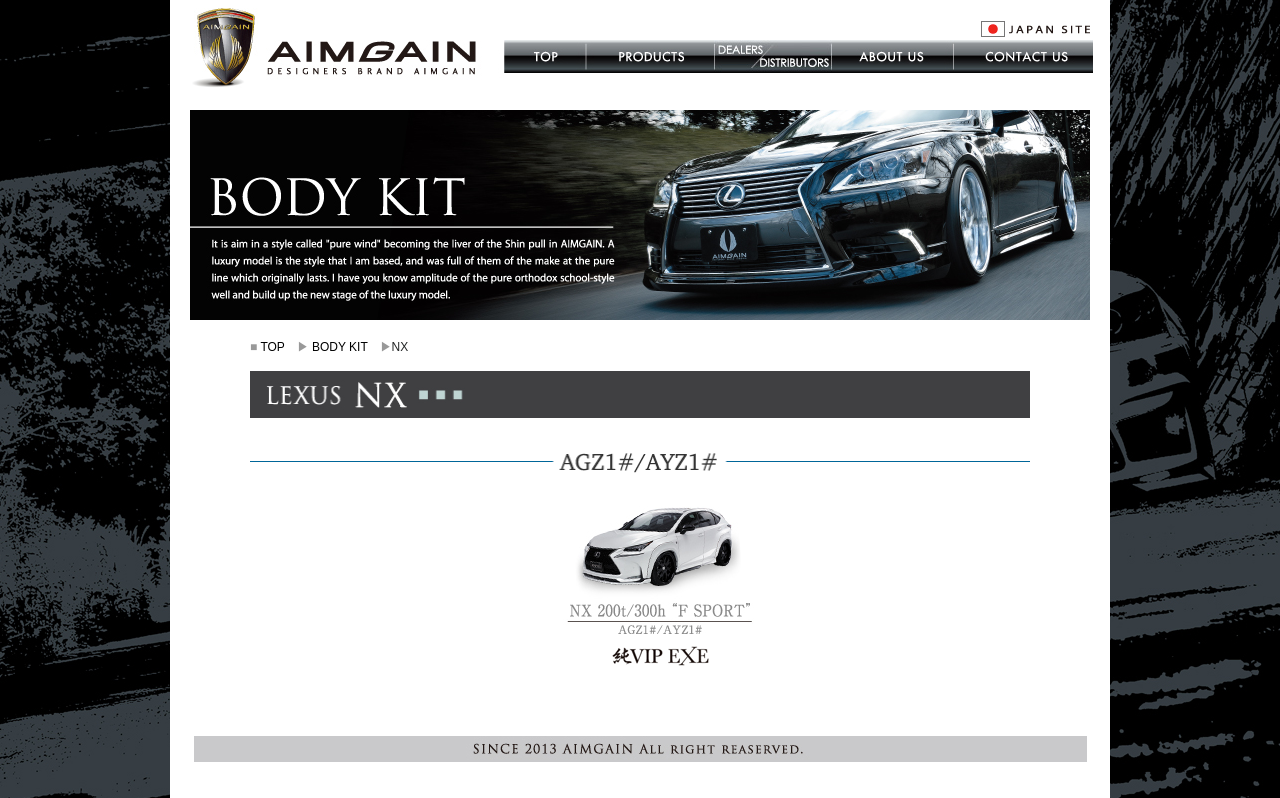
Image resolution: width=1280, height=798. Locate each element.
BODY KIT (340, 347)
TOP (272, 347)
